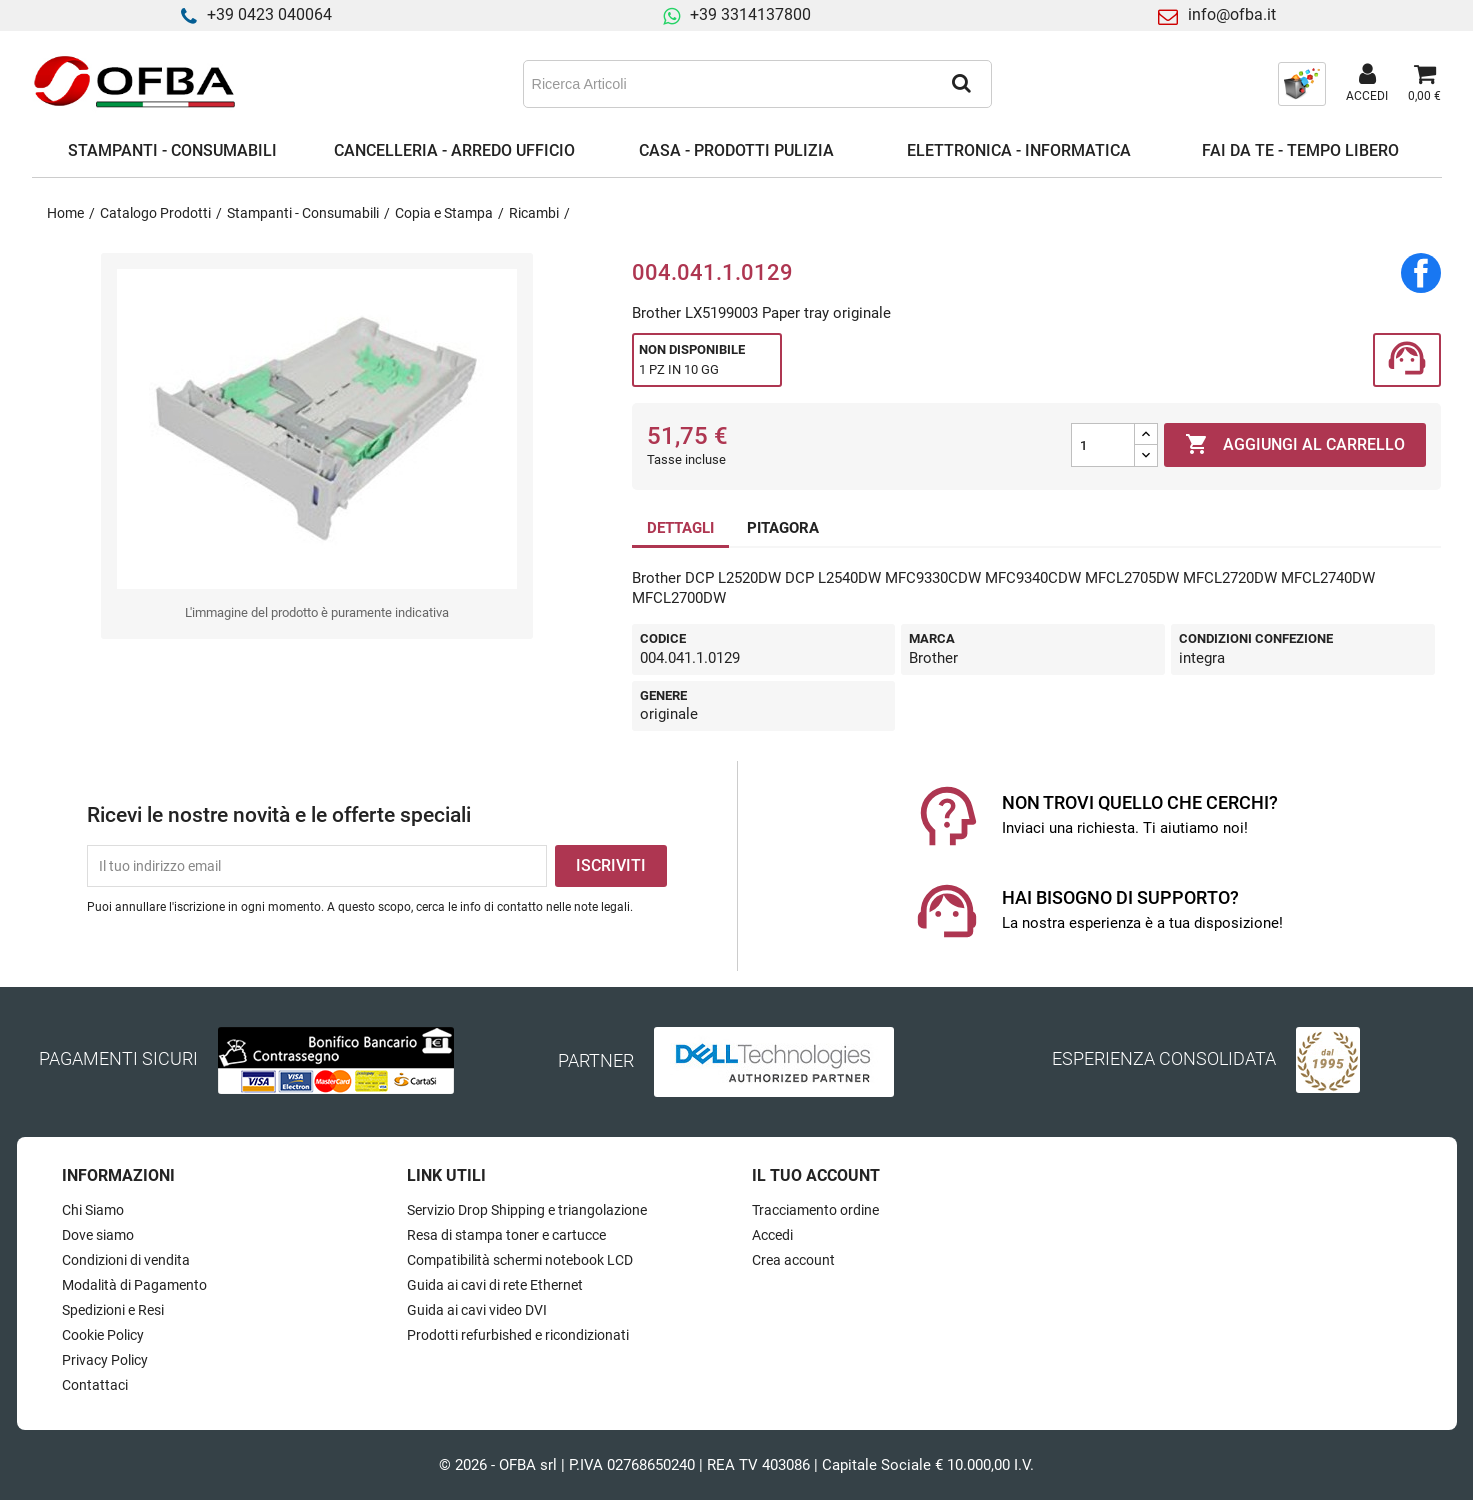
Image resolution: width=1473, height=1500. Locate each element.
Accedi (772, 1235)
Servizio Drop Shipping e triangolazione (527, 1210)
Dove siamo (98, 1235)
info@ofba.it (1232, 14)
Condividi (1421, 273)
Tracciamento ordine (815, 1210)
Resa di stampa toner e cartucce (506, 1235)
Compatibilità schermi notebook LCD (520, 1260)
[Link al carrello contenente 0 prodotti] (1424, 84)
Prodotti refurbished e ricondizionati (518, 1335)
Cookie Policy (103, 1335)
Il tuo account (816, 1175)
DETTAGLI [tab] (680, 528)
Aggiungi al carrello (1295, 445)
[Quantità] (1103, 445)
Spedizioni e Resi (113, 1310)
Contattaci (95, 1385)
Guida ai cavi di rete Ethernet (495, 1285)
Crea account (793, 1260)
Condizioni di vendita (126, 1260)
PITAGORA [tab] (783, 528)
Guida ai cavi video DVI (477, 1310)
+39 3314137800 (750, 14)
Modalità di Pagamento (134, 1285)
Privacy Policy (105, 1360)
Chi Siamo (93, 1210)
